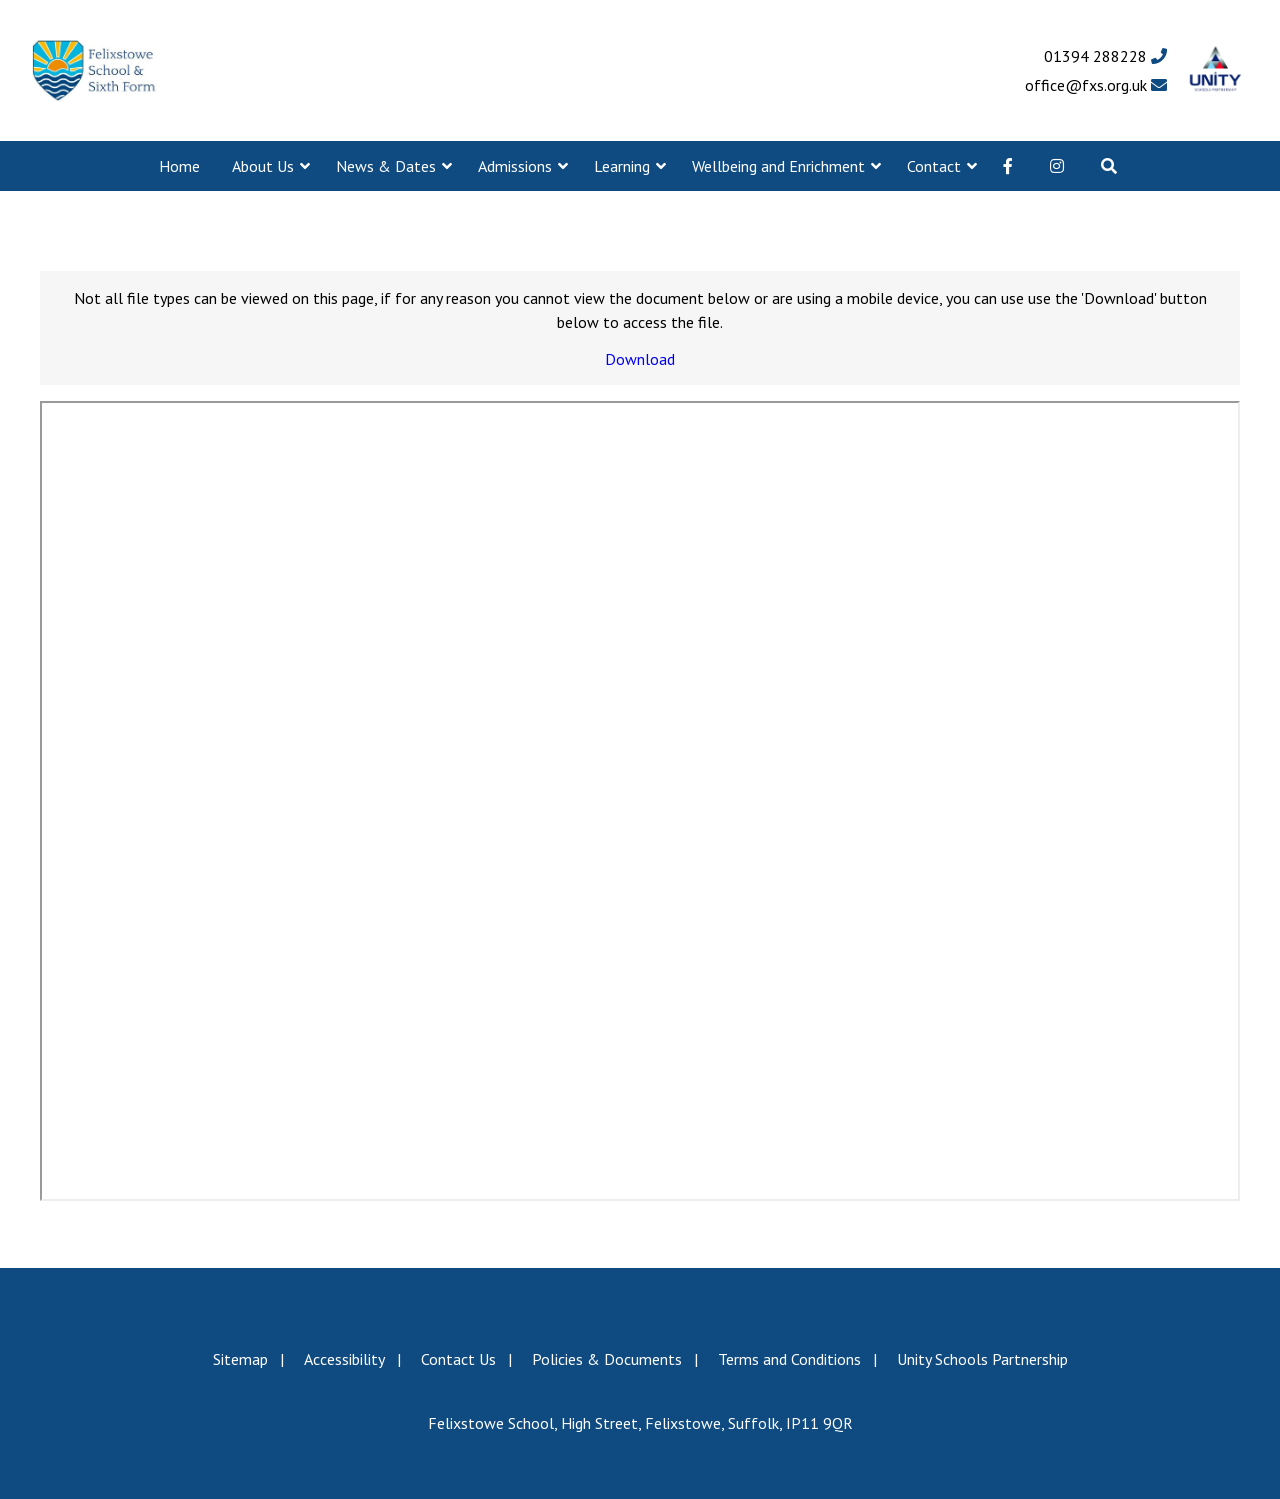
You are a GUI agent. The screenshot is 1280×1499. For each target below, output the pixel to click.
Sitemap (240, 1359)
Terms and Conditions (789, 1359)
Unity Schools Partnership (982, 1359)
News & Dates (386, 166)
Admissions (515, 166)
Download (640, 359)
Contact (934, 166)
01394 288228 (1105, 56)
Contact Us (458, 1359)
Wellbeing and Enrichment (778, 166)
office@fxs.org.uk (1096, 85)
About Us (263, 166)
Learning (622, 166)
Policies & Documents (607, 1359)
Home (179, 166)
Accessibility (344, 1359)
